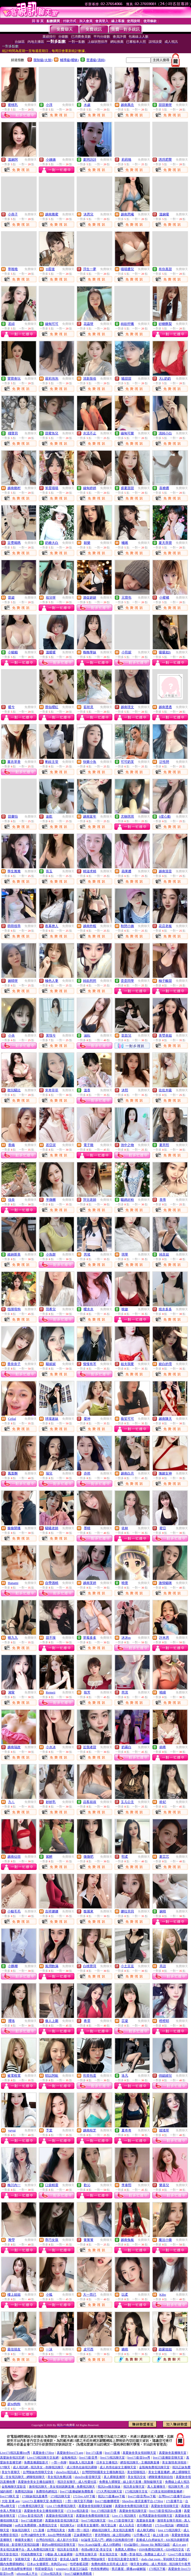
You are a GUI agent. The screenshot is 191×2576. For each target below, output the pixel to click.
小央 (11, 1035)
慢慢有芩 (89, 1364)
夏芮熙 (164, 1145)
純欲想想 (89, 981)
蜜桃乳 (13, 105)
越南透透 (165, 707)
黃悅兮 (51, 1035)
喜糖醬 (164, 488)
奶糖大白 (51, 543)
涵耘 (87, 1035)
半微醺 (51, 1200)
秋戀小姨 (127, 926)
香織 (11, 1145)
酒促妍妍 (89, 597)
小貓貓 (13, 652)
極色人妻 (51, 981)
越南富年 (89, 816)
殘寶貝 (13, 433)
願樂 (87, 543)
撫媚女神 (165, 1473)
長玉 (49, 871)
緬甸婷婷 (89, 488)
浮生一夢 (89, 269)
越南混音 (165, 871)
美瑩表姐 (165, 1035)
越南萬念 (127, 105)
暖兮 (11, 707)
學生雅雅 (14, 871)
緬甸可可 (51, 324)
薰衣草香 (14, 762)
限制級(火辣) (43, 60)
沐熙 (124, 1090)
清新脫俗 (89, 378)
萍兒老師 (89, 1200)
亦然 (87, 1473)
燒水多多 (165, 1309)
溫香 (87, 1090)
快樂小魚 (89, 762)
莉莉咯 (126, 159)
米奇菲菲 (51, 1090)
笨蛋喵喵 (51, 488)
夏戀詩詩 (89, 159)
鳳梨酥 (13, 1473)
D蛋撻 (50, 269)
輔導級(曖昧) (69, 60)
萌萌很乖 (14, 926)
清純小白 (165, 433)
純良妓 (164, 1254)
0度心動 (165, 816)
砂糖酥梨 (165, 324)
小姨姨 (51, 159)
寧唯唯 (13, 269)
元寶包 (126, 597)
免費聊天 (30, 105)
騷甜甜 (126, 378)
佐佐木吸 (165, 1090)
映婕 (124, 1309)
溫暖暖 (51, 652)
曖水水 (88, 1309)
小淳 (49, 105)
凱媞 (11, 597)
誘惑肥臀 (165, 159)
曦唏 (124, 543)
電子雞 (88, 1145)
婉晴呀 (13, 981)
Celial (12, 1419)
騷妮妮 (51, 1364)
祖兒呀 (51, 597)
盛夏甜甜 (127, 488)
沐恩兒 (88, 214)
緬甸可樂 (127, 433)
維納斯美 (14, 1254)
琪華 (124, 1254)
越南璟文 (127, 707)
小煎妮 (126, 652)
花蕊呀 (88, 324)
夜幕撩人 (51, 926)
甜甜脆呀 (165, 105)
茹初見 (88, 707)
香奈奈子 (14, 1364)
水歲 (87, 105)
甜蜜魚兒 (51, 433)
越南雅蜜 (51, 214)
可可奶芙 (127, 762)
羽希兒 (51, 1309)
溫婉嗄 (164, 214)
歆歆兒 (126, 1035)
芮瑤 (87, 1254)
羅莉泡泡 (51, 378)
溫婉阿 (13, 159)
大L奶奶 (165, 378)
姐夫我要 (127, 1364)
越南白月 (127, 1473)
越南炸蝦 (89, 926)
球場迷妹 (51, 1419)
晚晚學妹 (89, 652)
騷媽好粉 (127, 1200)
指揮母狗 (14, 1309)
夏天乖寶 (165, 543)
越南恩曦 (127, 214)
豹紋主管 (51, 762)
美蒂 (162, 1200)
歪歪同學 (127, 981)
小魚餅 (51, 1254)
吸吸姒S (165, 652)
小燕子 (13, 214)
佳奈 (11, 1200)
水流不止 (89, 433)
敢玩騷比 (14, 1090)
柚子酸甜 (165, 981)
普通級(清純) (95, 60)
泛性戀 (164, 762)
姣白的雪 (165, 1364)
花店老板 (165, 926)
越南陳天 (165, 1419)
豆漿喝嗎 (14, 543)
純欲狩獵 (127, 324)
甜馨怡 (13, 816)
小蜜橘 (164, 597)
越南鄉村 (14, 488)
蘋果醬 (126, 871)
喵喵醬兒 (127, 269)
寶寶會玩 (14, 378)
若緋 (11, 324)
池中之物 (127, 1145)
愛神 (87, 1419)
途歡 (49, 816)
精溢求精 (89, 871)
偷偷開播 (14, 1528)
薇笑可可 (127, 1419)
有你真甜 (165, 269)
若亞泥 (51, 1145)
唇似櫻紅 (51, 707)
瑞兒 (49, 1473)
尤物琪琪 (127, 816)
